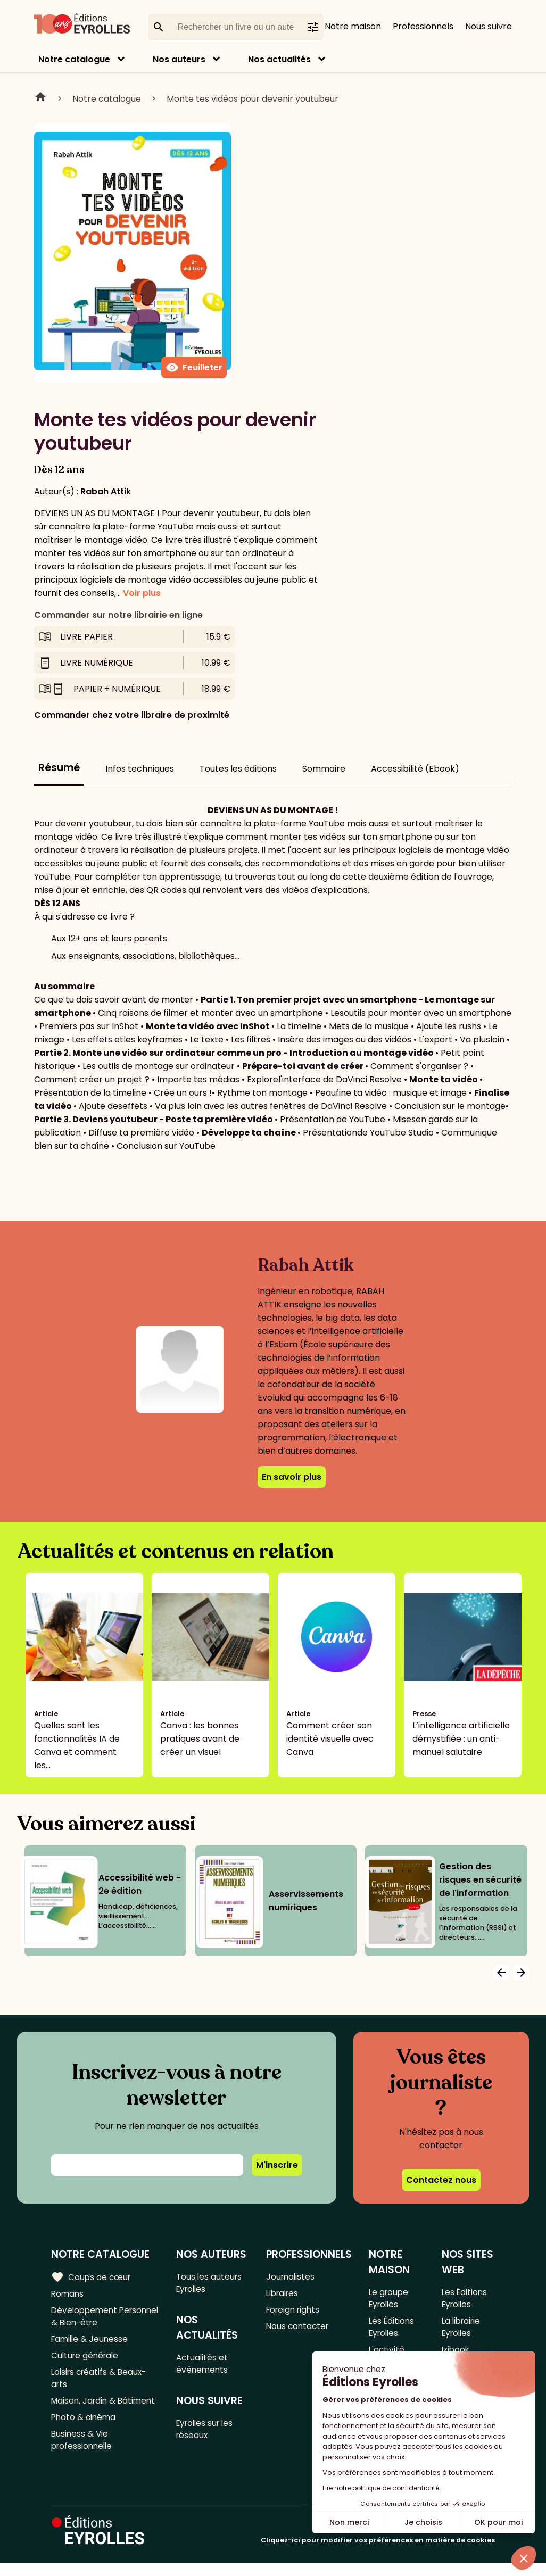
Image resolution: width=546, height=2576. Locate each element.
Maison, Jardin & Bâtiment (105, 2409)
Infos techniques (139, 769)
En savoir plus (291, 1477)
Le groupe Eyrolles (389, 2299)
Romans (68, 2294)
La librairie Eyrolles (462, 2329)
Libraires (283, 2294)
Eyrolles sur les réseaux (207, 2434)
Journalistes (291, 2277)
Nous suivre (488, 26)
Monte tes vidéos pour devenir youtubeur (252, 99)
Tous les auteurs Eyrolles (210, 2283)
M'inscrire (277, 2165)
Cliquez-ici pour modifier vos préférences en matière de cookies (378, 2553)
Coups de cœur (92, 2277)
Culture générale (86, 2360)
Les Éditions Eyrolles (392, 2329)
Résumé (59, 767)
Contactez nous (441, 2180)
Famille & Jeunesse (91, 2343)
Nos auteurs (179, 59)
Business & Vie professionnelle (83, 2450)
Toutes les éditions (238, 769)
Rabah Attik (105, 491)
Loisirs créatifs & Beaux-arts (101, 2384)
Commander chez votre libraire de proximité (131, 715)
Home (40, 98)
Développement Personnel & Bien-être (97, 2318)
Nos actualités (279, 59)
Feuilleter (194, 367)
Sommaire (323, 769)
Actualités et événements (203, 2366)
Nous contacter (298, 2329)
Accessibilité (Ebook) (415, 769)
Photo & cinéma (84, 2426)
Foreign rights (294, 2312)
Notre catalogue (74, 59)
